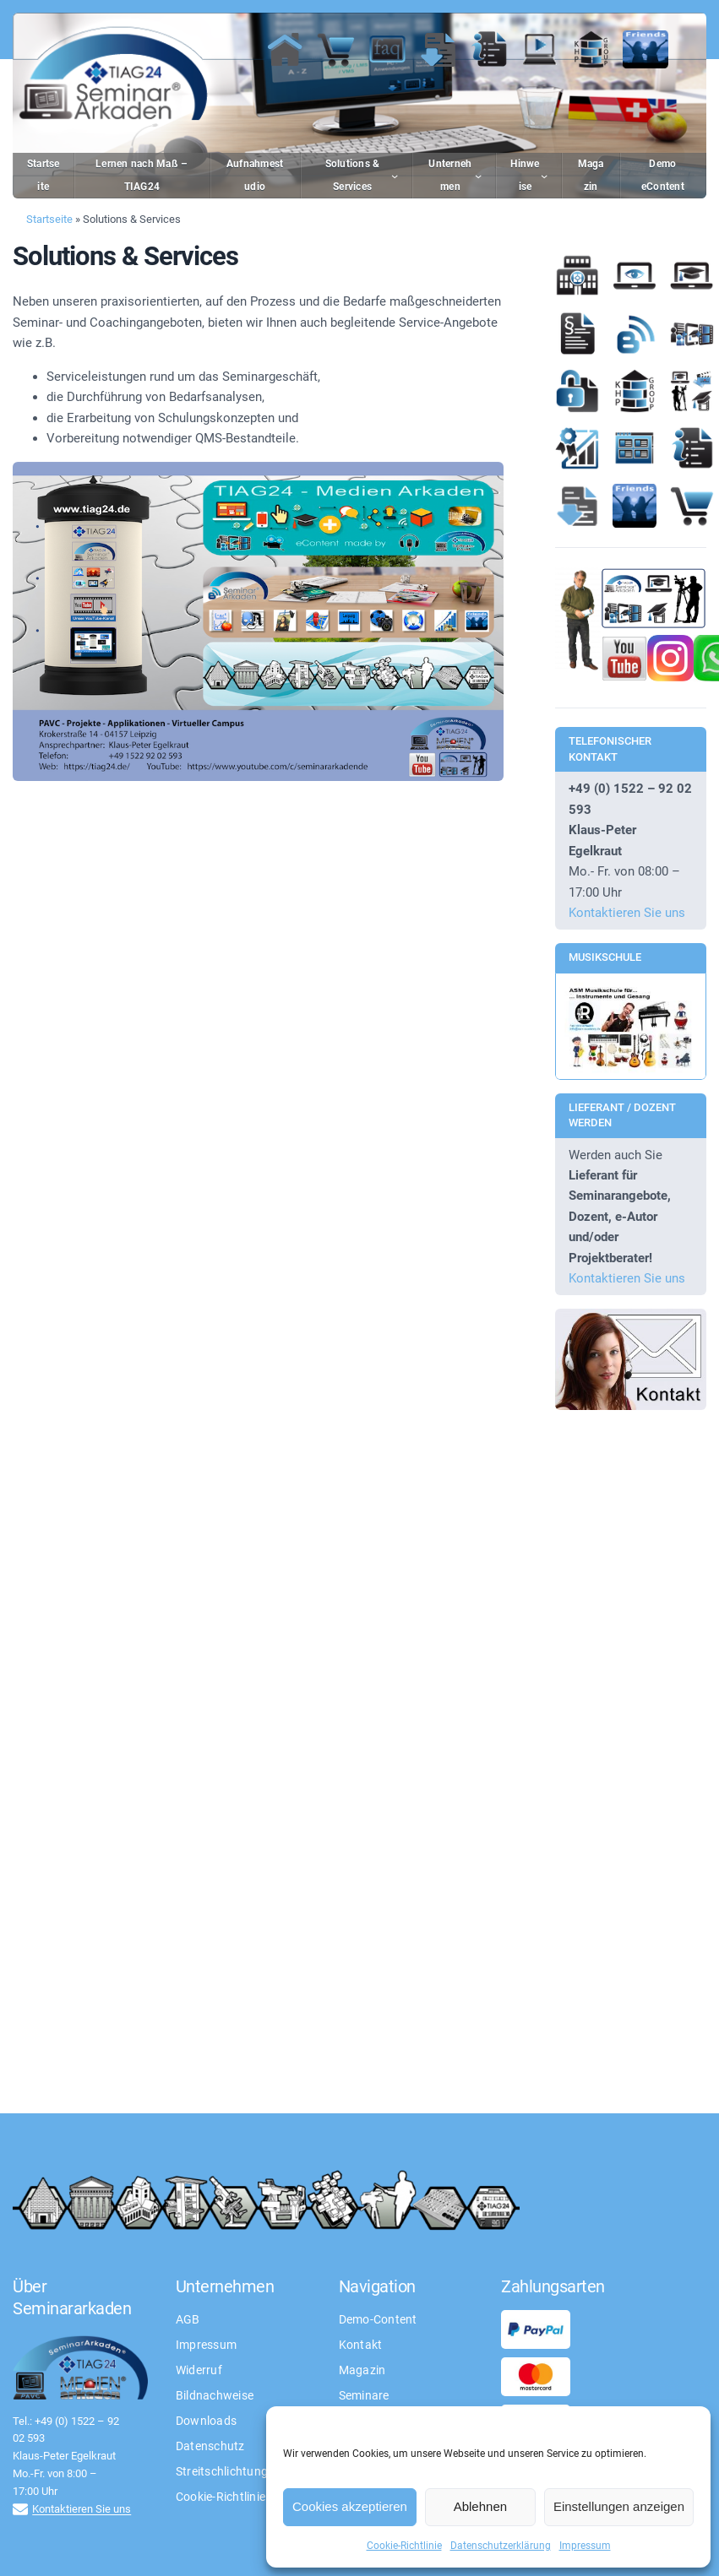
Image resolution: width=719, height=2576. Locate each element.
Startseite (49, 219)
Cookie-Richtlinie (404, 2546)
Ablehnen (480, 2506)
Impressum (585, 2546)
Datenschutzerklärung (500, 2546)
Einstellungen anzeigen (618, 2506)
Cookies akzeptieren (349, 2506)
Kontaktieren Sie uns (627, 912)
